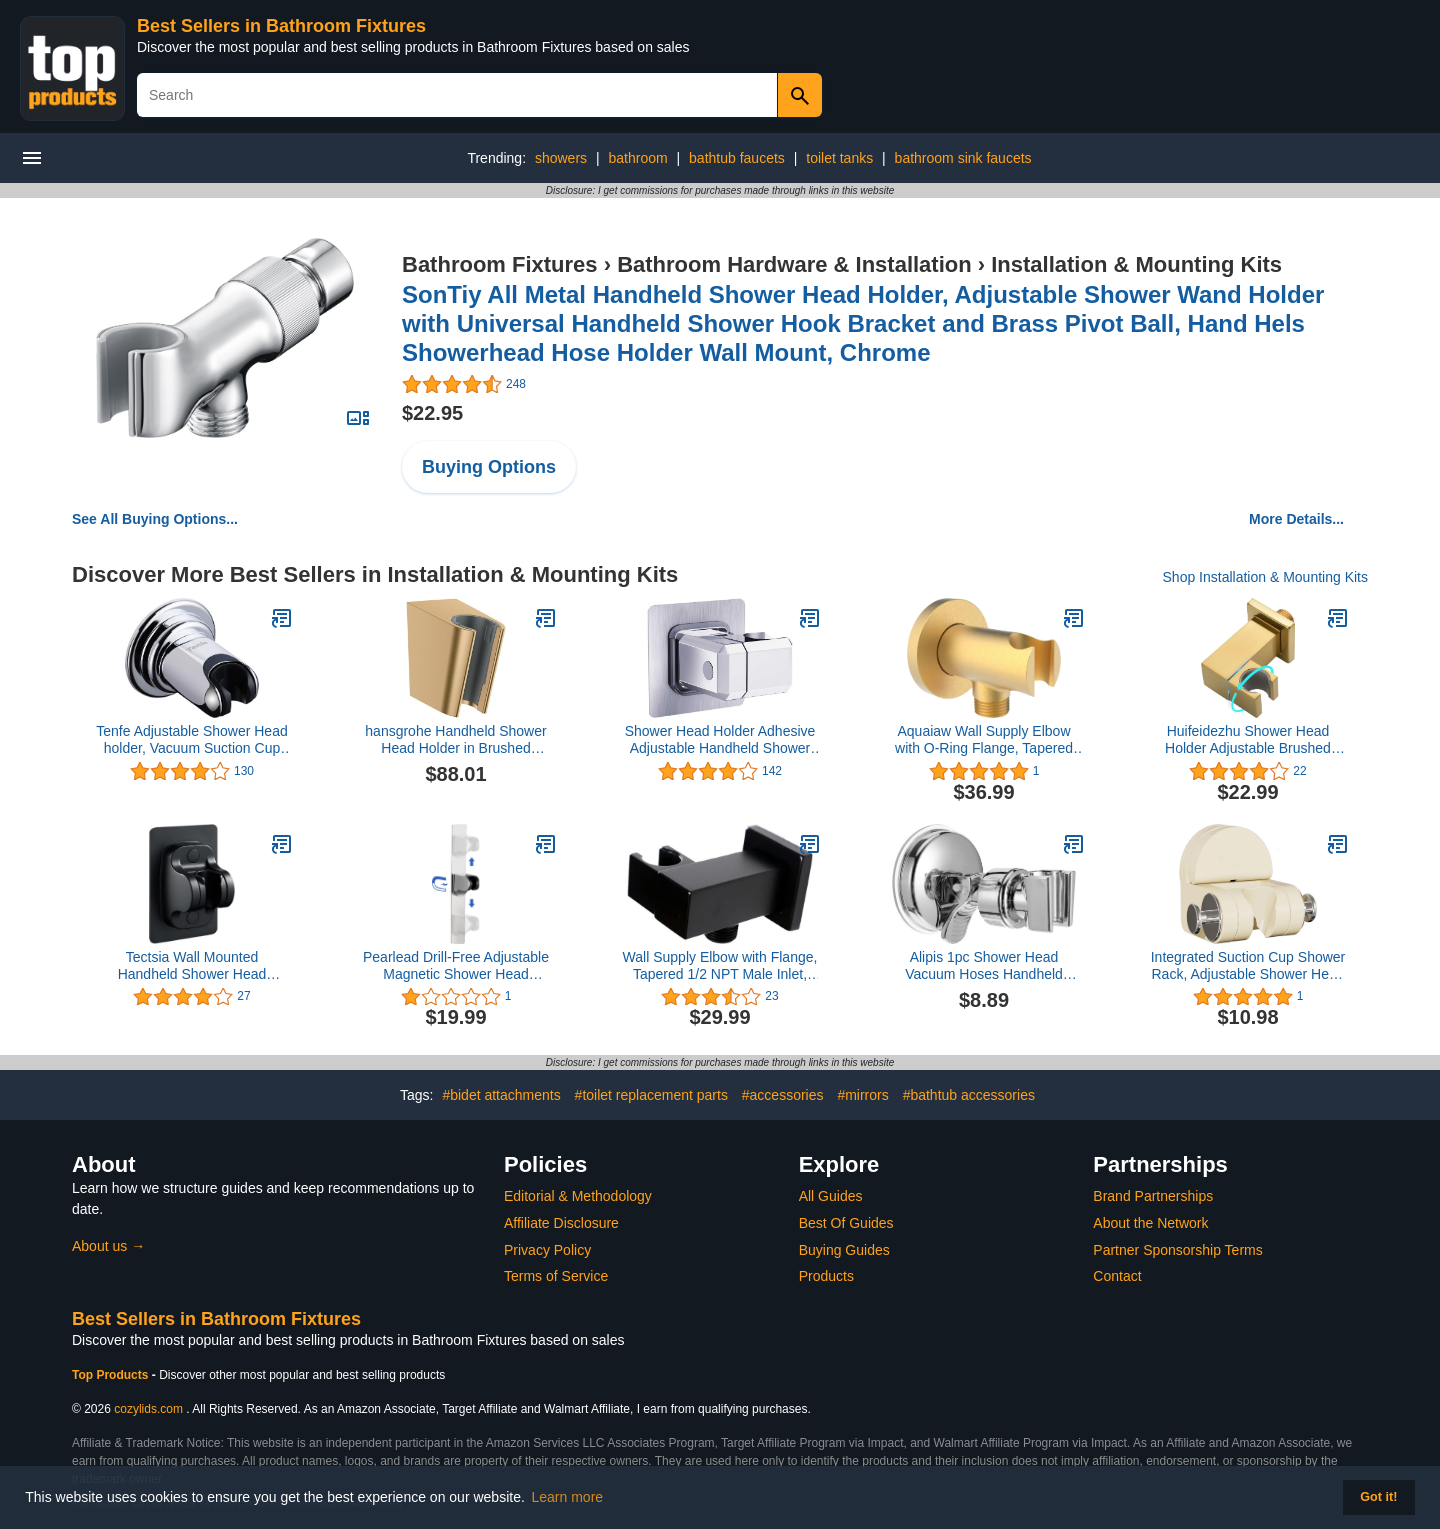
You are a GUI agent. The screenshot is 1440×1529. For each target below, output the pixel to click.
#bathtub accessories (969, 1095)
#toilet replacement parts (651, 1095)
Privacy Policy (547, 1250)
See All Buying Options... (155, 519)
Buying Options (489, 467)
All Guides (831, 1196)
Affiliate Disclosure (561, 1223)
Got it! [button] (1378, 1497)
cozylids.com (148, 1409)
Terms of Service (556, 1276)
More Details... (1296, 519)
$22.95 (432, 413)
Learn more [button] (568, 1497)
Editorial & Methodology (578, 1196)
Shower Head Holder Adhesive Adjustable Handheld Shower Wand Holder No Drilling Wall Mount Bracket (720, 740)
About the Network (1150, 1223)
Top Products (112, 1375)
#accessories (783, 1095)
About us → (108, 1246)
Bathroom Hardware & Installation (794, 264)
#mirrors (862, 1095)
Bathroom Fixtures (500, 264)
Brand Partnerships (1153, 1196)
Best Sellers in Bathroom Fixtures (281, 26)
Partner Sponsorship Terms (1177, 1250)
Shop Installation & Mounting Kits (1265, 577)
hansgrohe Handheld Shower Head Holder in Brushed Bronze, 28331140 (455, 740)
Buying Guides (844, 1250)
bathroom (638, 158)
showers (561, 158)
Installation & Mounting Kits (1136, 264)
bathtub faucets (737, 158)
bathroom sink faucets (963, 158)
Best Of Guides (846, 1223)
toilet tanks (839, 158)
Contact (1117, 1276)
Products (826, 1276)
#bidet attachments (501, 1095)
